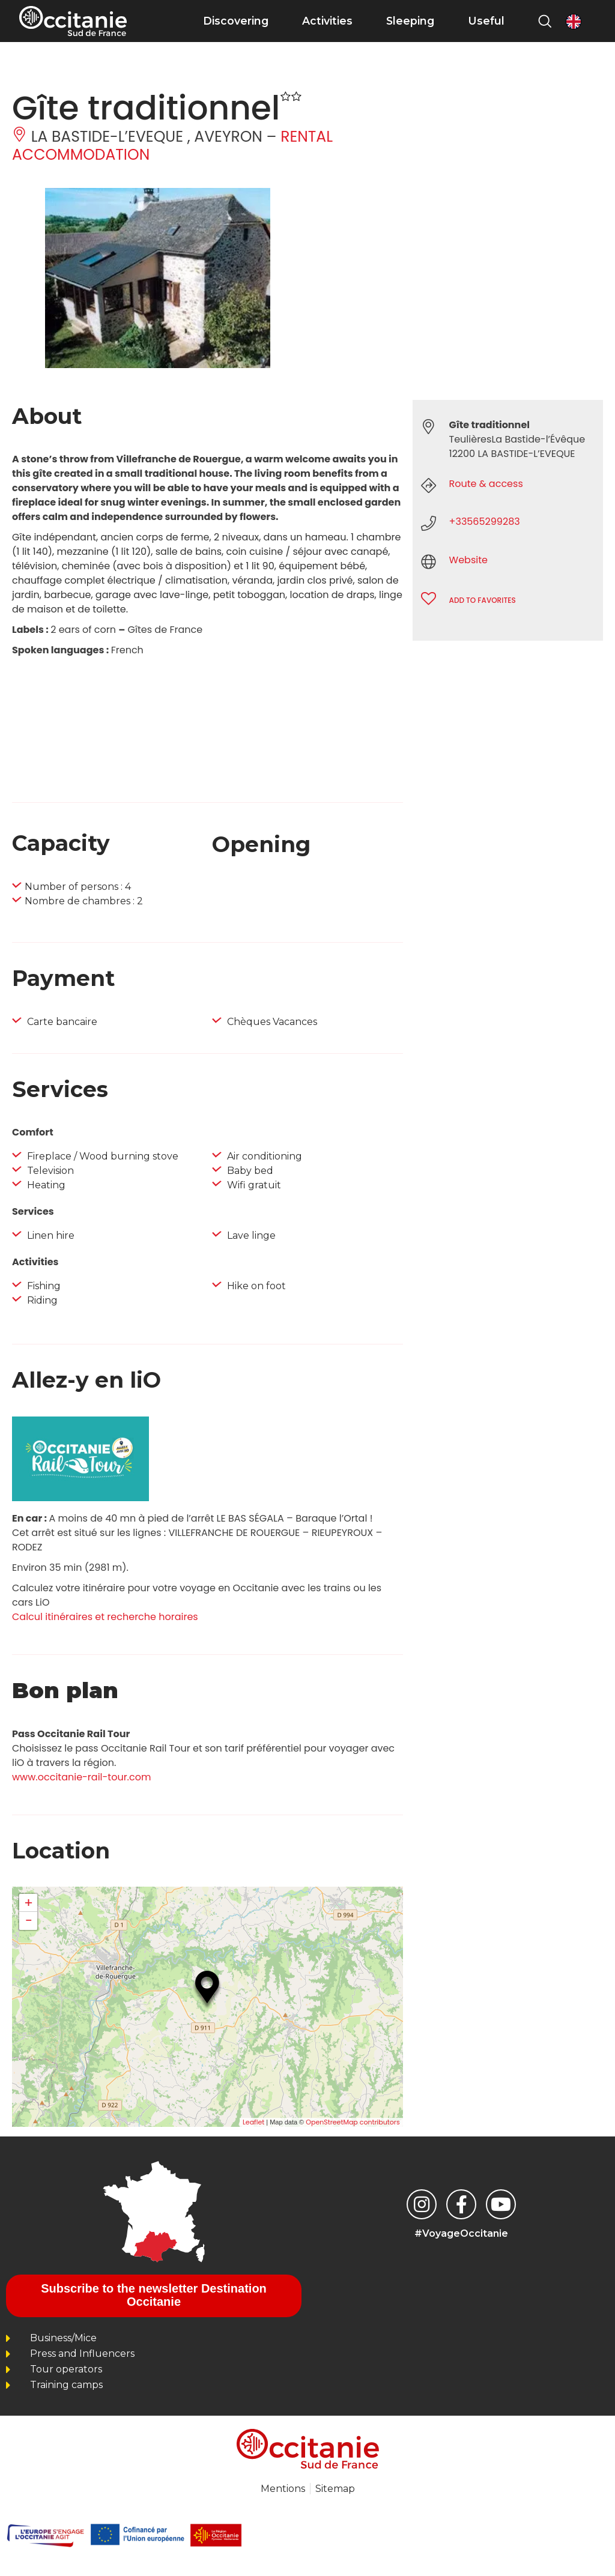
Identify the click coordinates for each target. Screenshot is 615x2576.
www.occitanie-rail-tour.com (81, 1777)
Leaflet (253, 2122)
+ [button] (28, 1903)
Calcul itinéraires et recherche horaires (105, 1617)
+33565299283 (484, 521)
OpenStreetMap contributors (352, 2122)
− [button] (28, 1921)
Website (468, 560)
